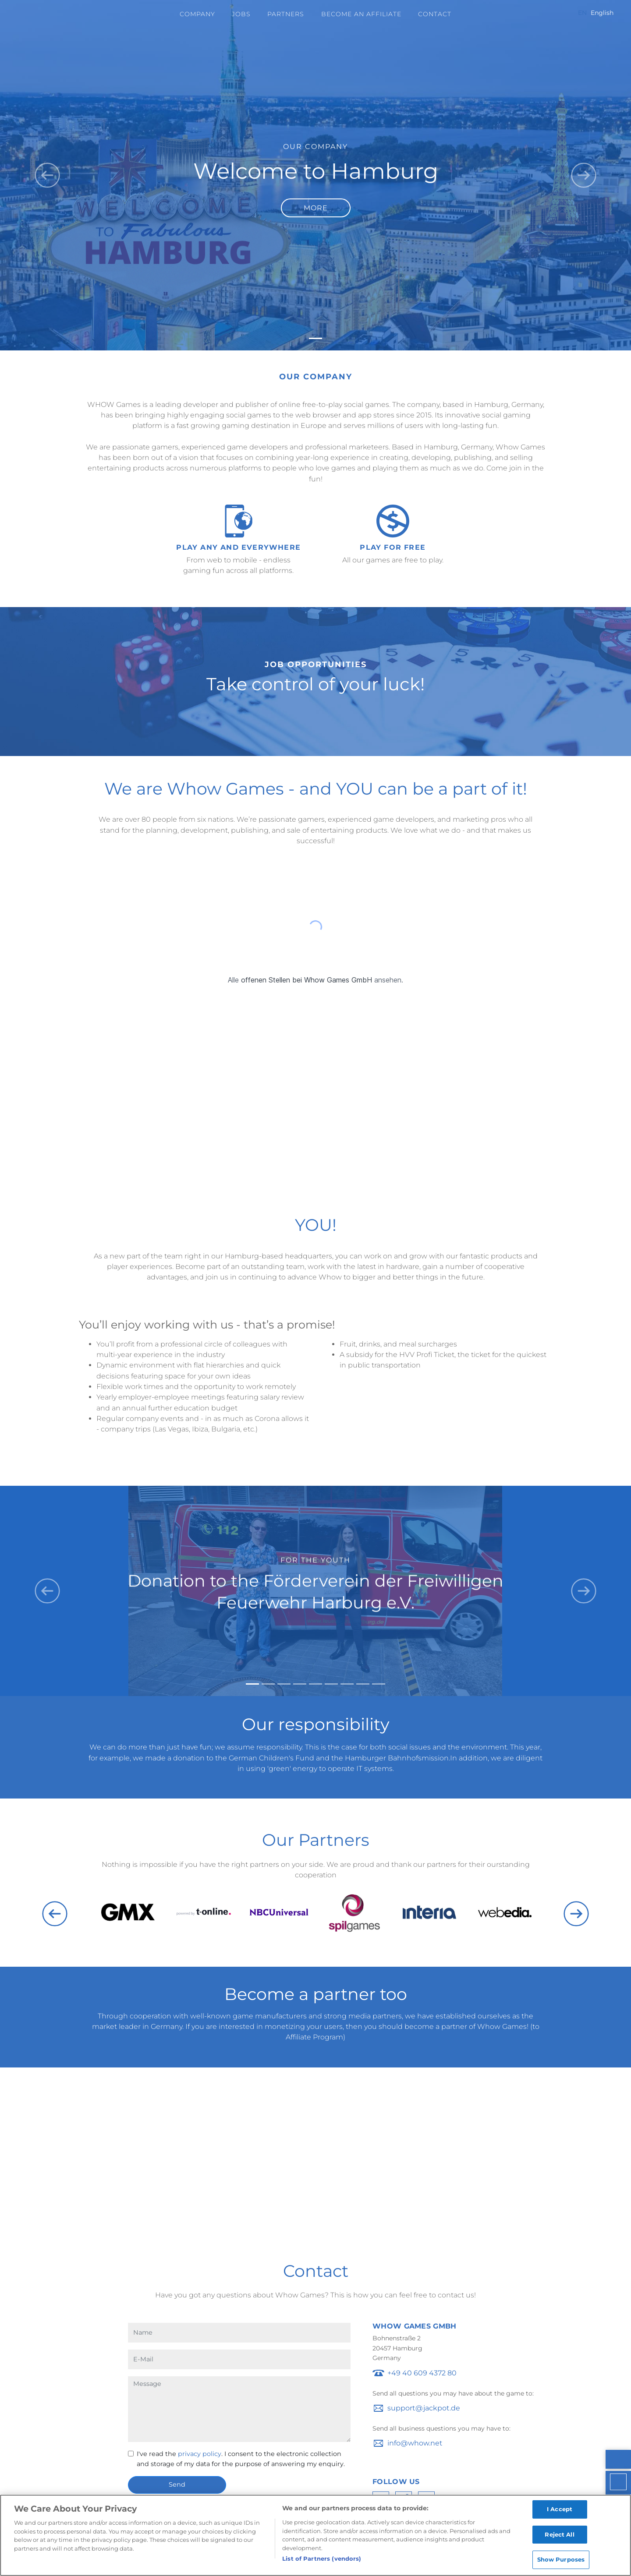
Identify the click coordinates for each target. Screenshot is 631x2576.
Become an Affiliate (361, 14)
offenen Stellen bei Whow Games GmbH (306, 979)
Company (197, 14)
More (316, 208)
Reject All (559, 2537)
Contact (434, 14)
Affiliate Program (314, 2037)
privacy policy (199, 2454)
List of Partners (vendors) (321, 2561)
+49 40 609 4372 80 (422, 2373)
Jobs (241, 14)
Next (576, 1913)
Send (177, 2484)
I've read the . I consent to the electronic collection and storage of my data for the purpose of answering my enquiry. (241, 2459)
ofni (394, 2443)
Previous (54, 1913)
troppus (401, 2408)
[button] (47, 175)
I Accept (559, 2512)
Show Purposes (561, 2562)
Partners (286, 14)
